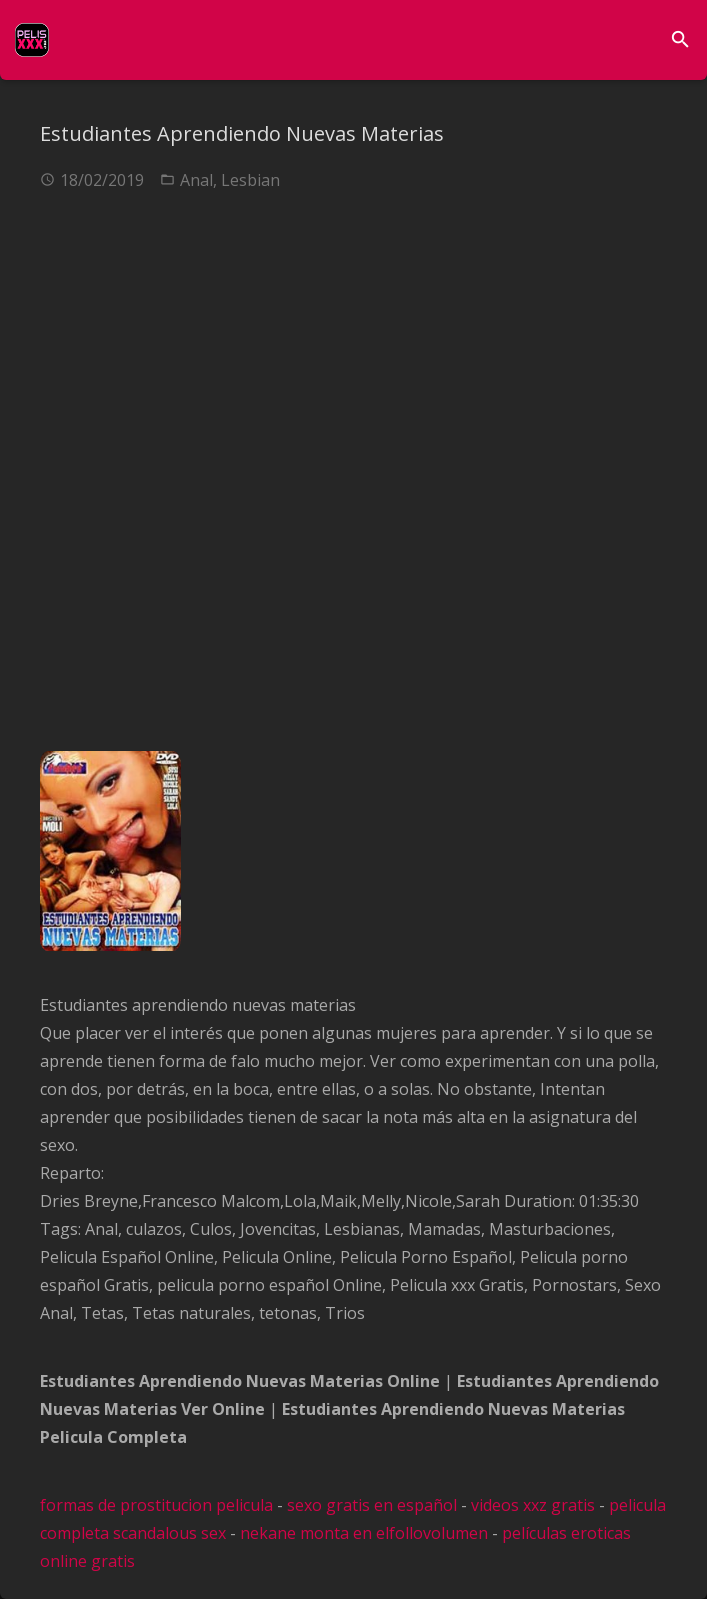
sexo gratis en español (372, 1505)
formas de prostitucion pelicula (156, 1505)
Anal (196, 180)
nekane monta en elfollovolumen (364, 1533)
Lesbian (250, 180)
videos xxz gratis (533, 1505)
